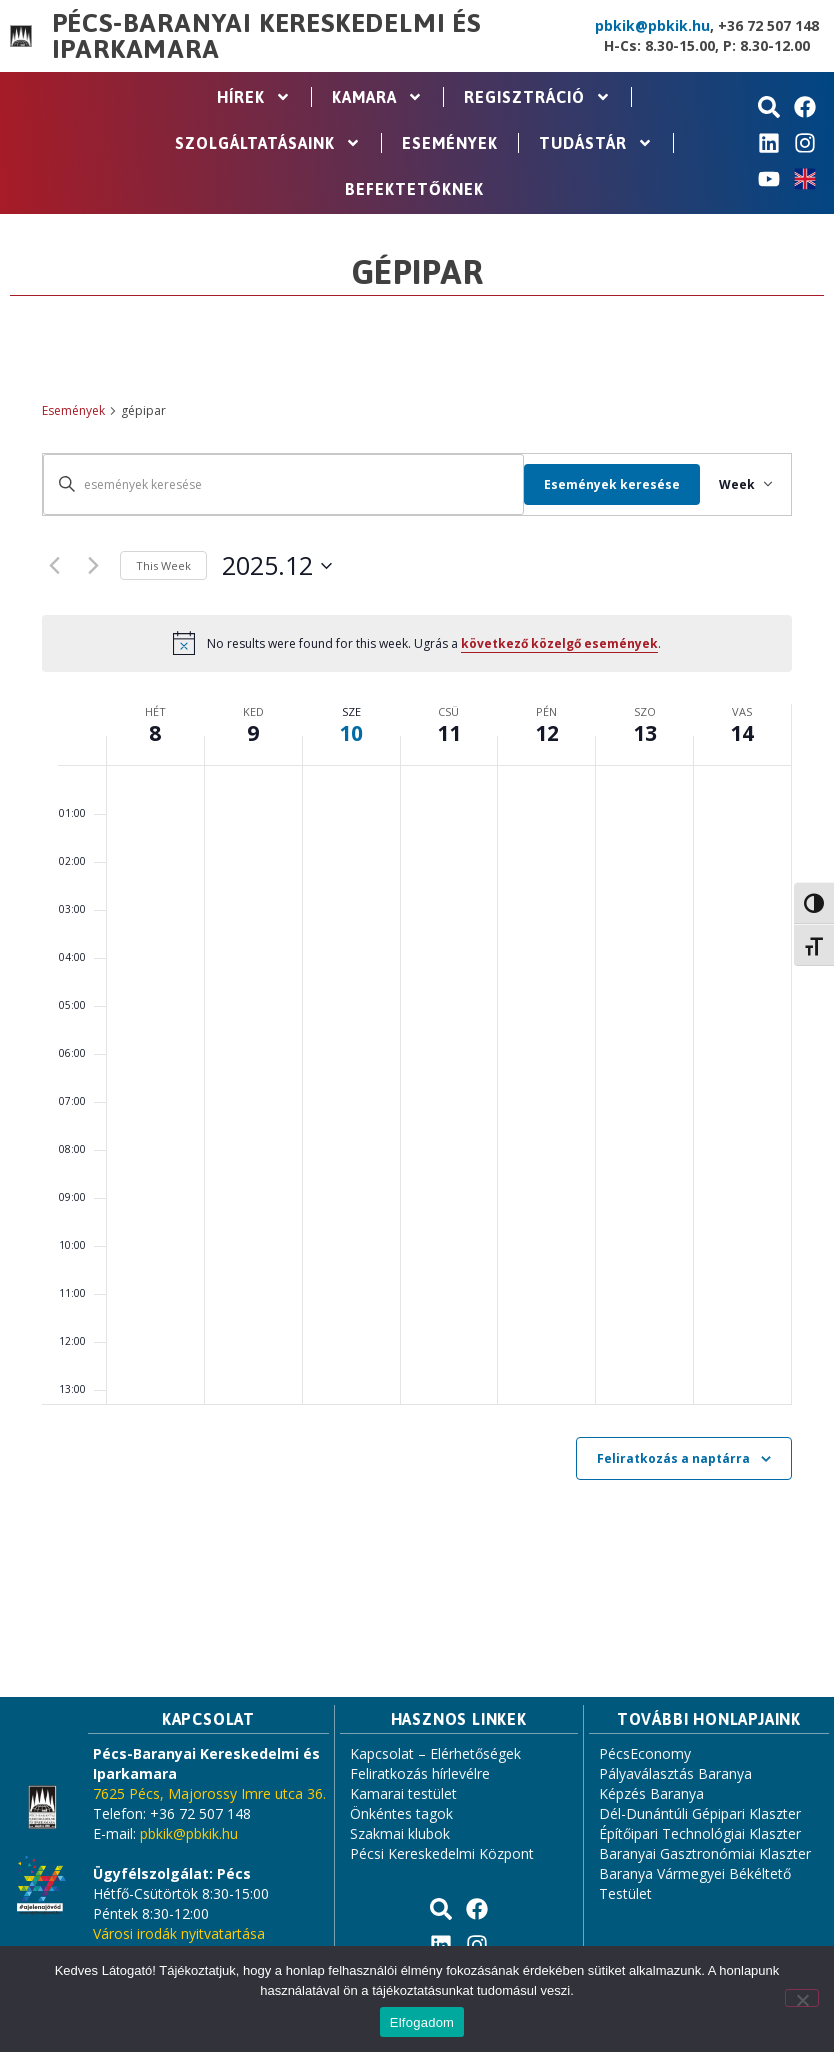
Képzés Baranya (651, 1793)
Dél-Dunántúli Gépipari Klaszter (700, 1813)
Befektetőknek (414, 189)
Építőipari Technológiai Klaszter (700, 1833)
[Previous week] (54, 566)
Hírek (254, 97)
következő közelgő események (559, 643)
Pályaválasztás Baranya (675, 1773)
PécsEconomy (645, 1753)
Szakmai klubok (400, 1833)
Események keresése (601, 484)
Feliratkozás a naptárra (673, 1458)
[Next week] (93, 566)
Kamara (377, 97)
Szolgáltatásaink (268, 143)
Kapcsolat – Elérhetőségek (435, 1753)
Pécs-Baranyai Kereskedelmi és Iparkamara (266, 36)
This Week (163, 565)
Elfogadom (422, 2022)
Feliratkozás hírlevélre (420, 1773)
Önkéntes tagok (401, 1813)
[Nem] (802, 1998)
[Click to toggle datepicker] (277, 566)
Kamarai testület (403, 1793)
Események (450, 143)
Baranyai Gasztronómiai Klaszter (705, 1853)
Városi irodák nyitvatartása (179, 1933)
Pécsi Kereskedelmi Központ (442, 1853)
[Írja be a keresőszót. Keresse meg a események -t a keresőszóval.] (278, 484)
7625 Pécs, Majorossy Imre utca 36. (209, 1793)
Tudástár (596, 143)
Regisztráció (537, 97)
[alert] (417, 643)
